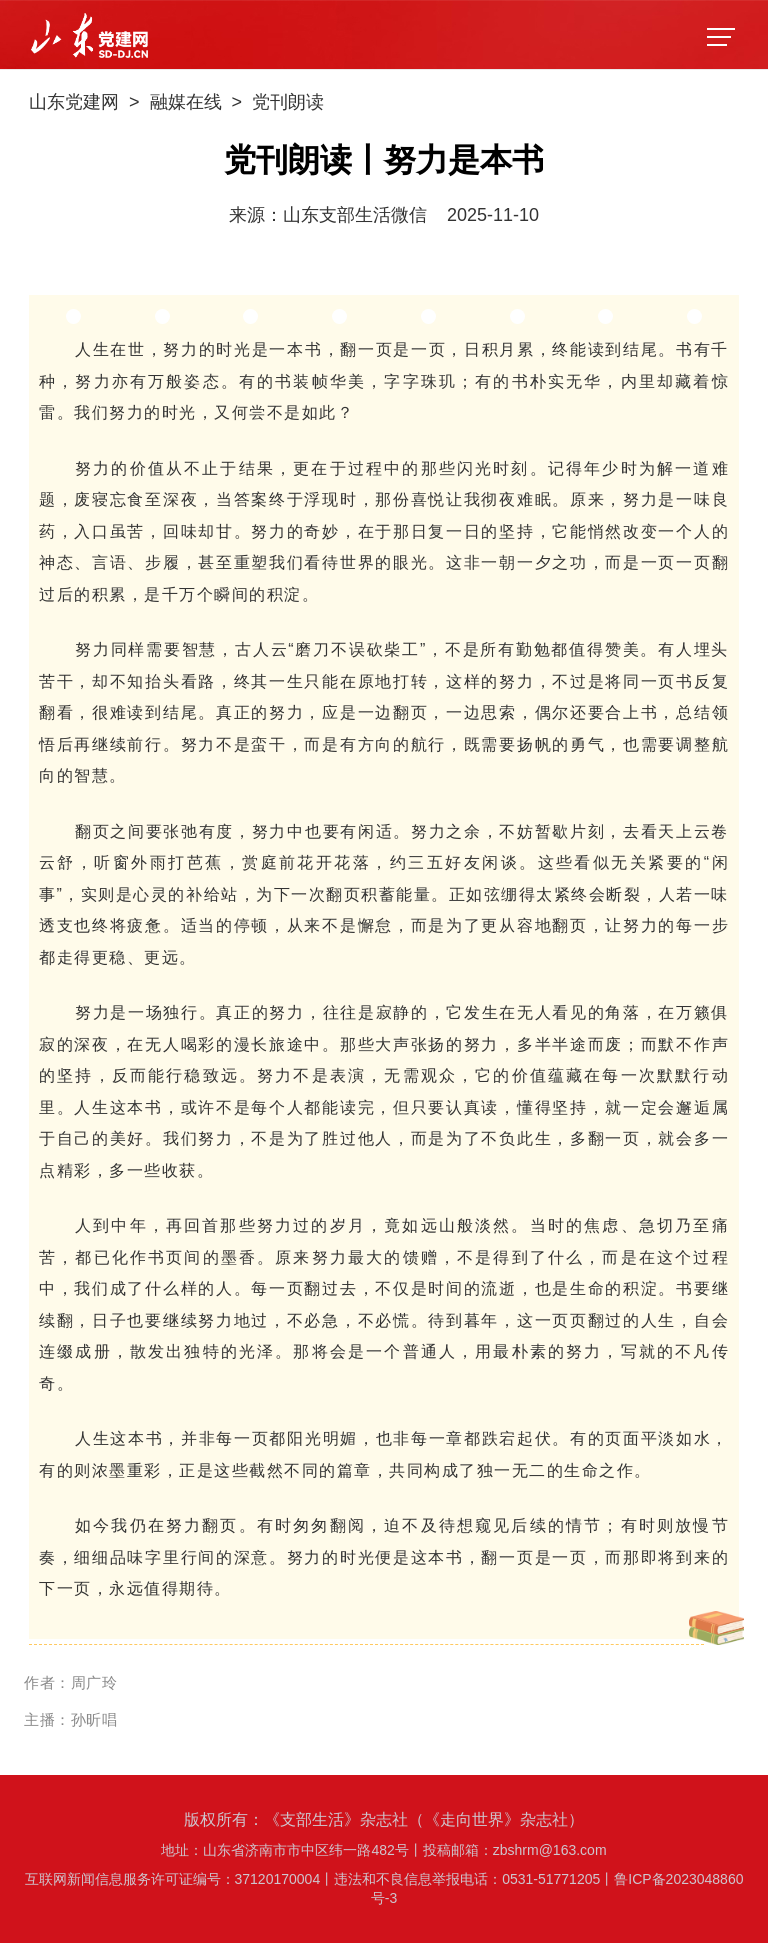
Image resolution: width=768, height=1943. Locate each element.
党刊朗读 (288, 102)
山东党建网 (74, 102)
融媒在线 (186, 102)
